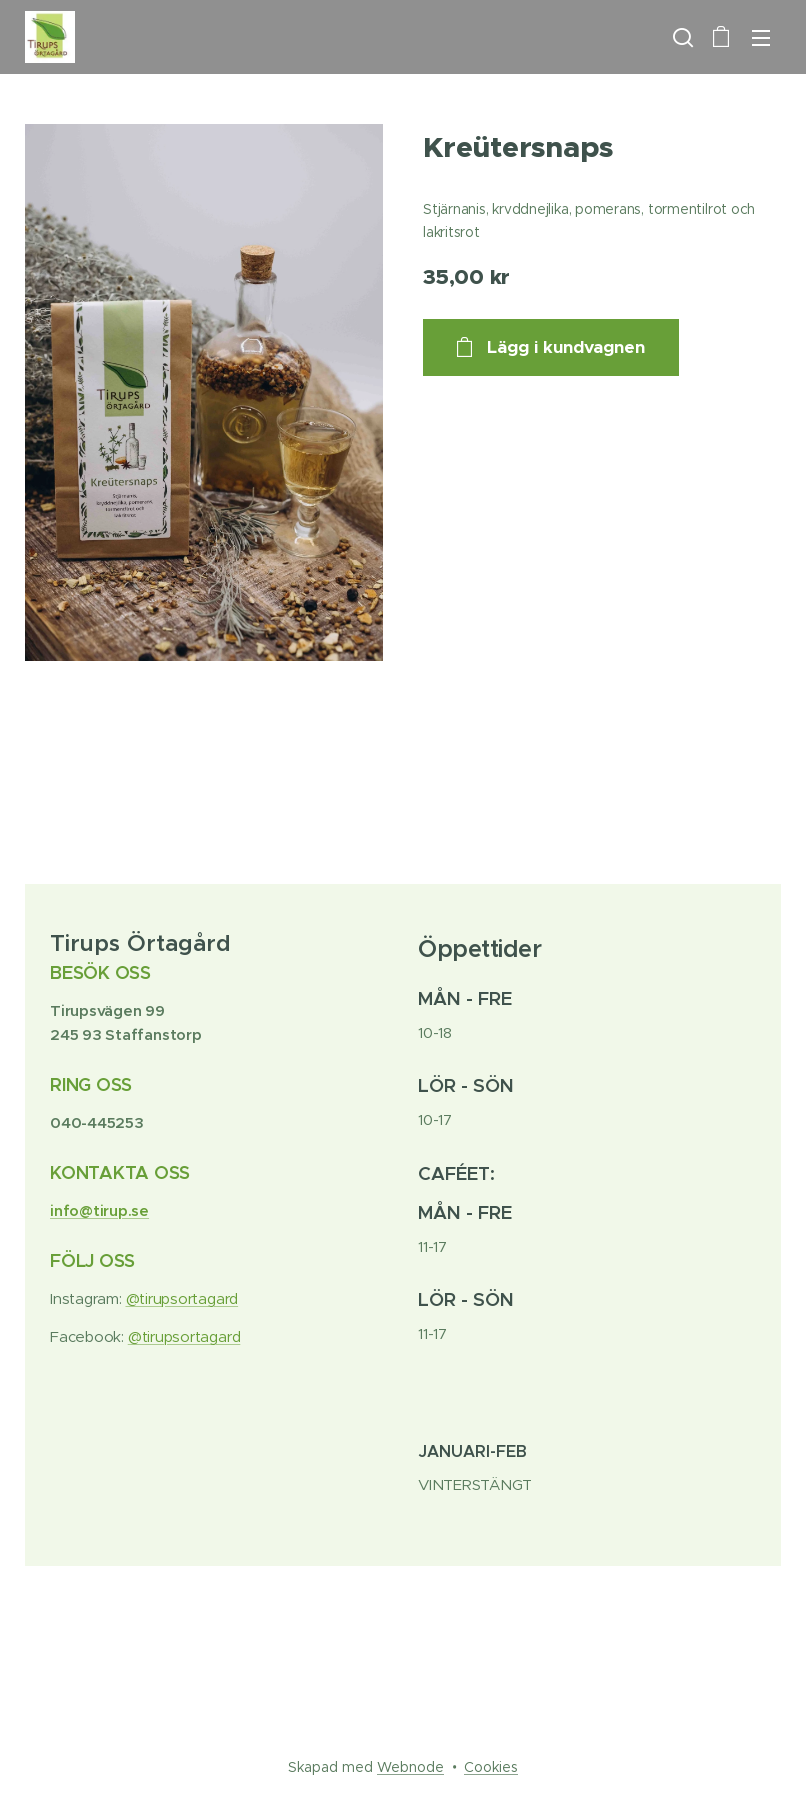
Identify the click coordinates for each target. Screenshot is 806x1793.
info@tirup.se (99, 1210)
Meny (761, 38)
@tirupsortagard (182, 1298)
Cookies (491, 1767)
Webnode (410, 1767)
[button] (681, 37)
